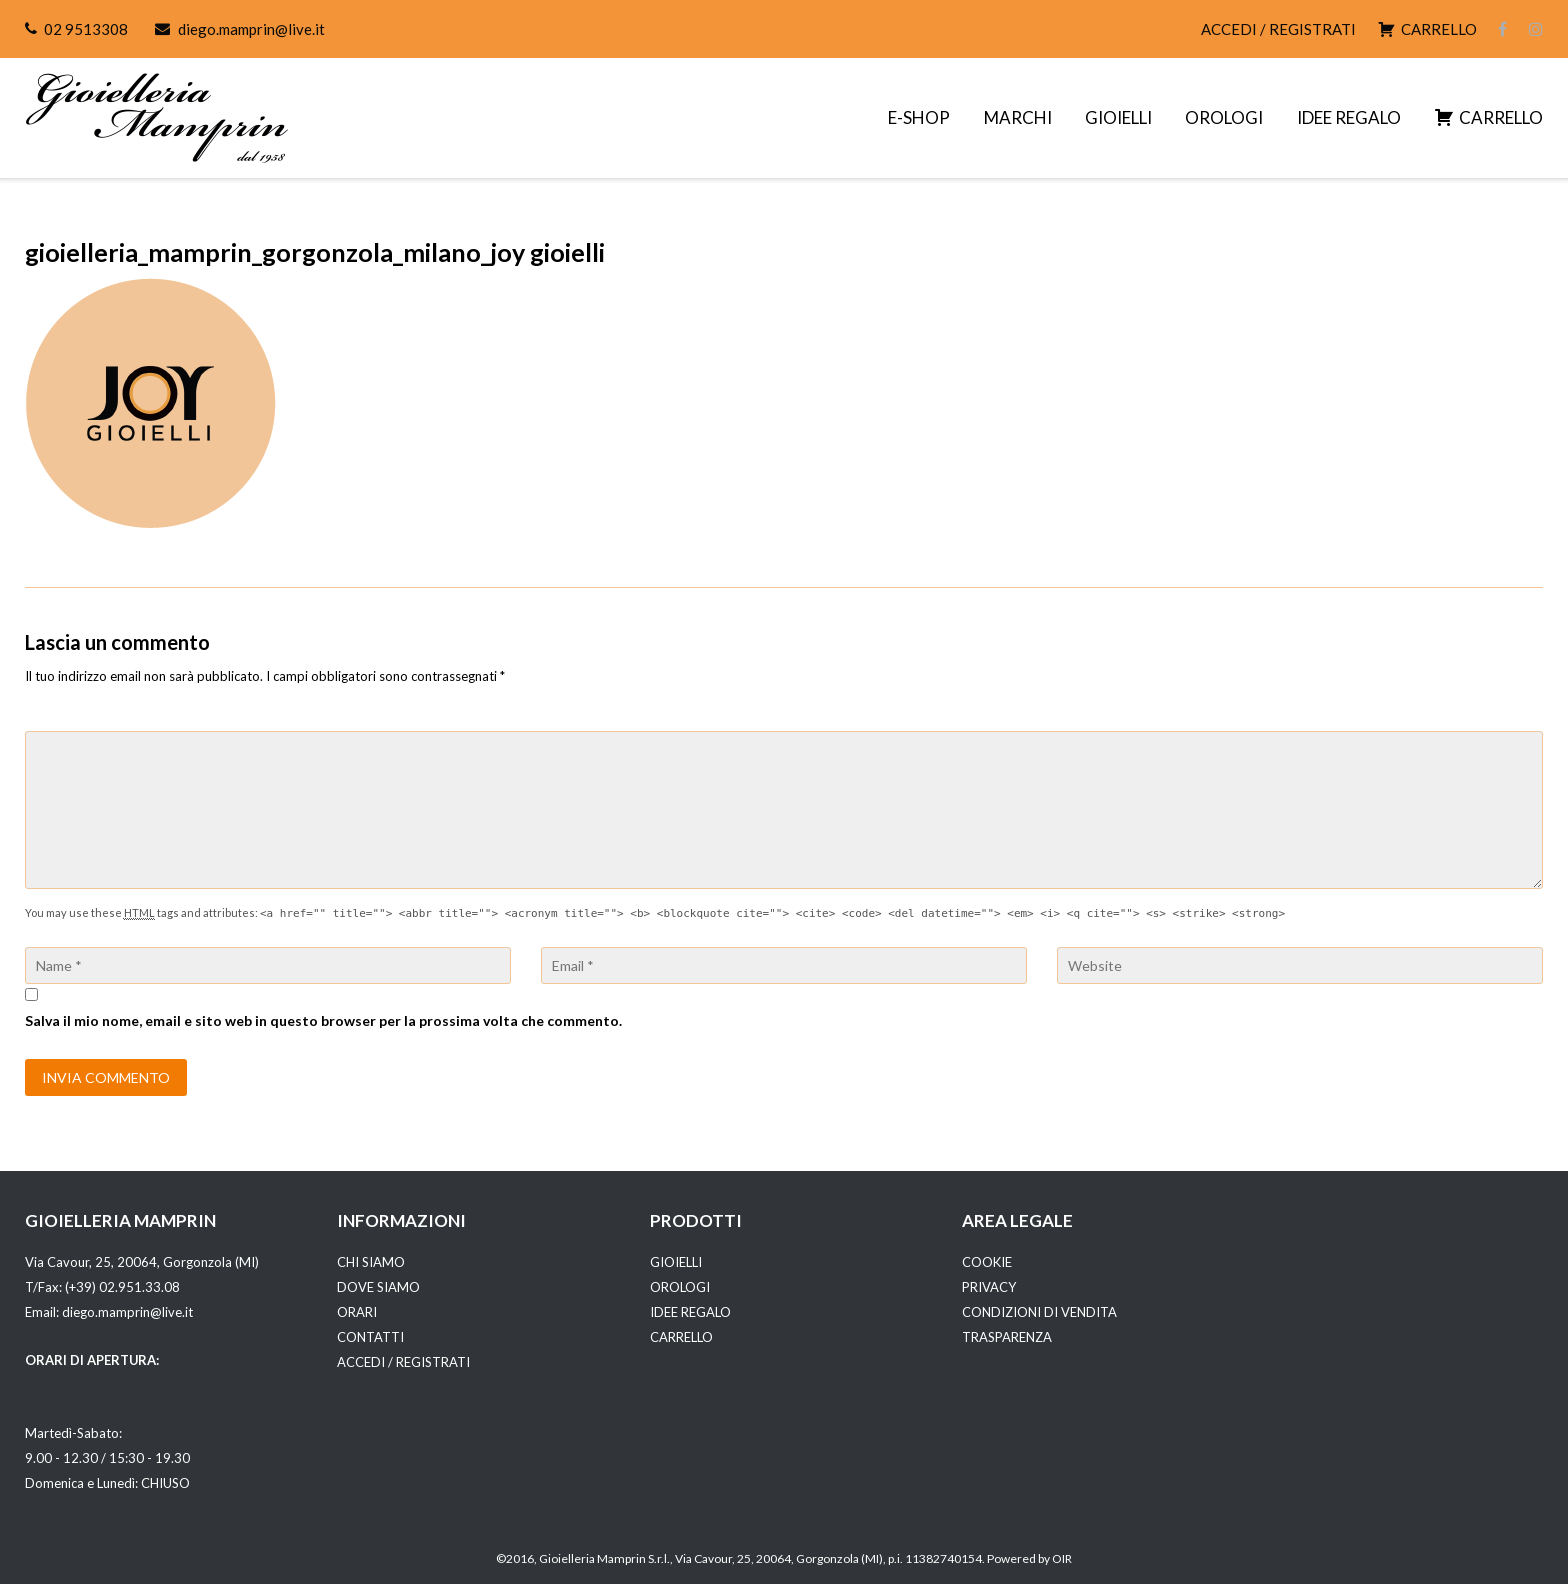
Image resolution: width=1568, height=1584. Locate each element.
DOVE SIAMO (378, 1287)
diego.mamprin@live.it (251, 29)
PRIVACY (989, 1287)
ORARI (357, 1312)
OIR (1062, 1558)
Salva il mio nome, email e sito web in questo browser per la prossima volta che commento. (323, 1020)
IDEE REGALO (1349, 117)
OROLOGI (1224, 117)
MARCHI (1018, 117)
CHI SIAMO (371, 1262)
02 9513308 (86, 29)
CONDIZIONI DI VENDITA (1039, 1312)
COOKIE (987, 1262)
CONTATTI (370, 1337)
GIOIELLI (1118, 117)
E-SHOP (919, 117)
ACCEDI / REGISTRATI (1278, 29)
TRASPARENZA (1007, 1337)
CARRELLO (681, 1337)
